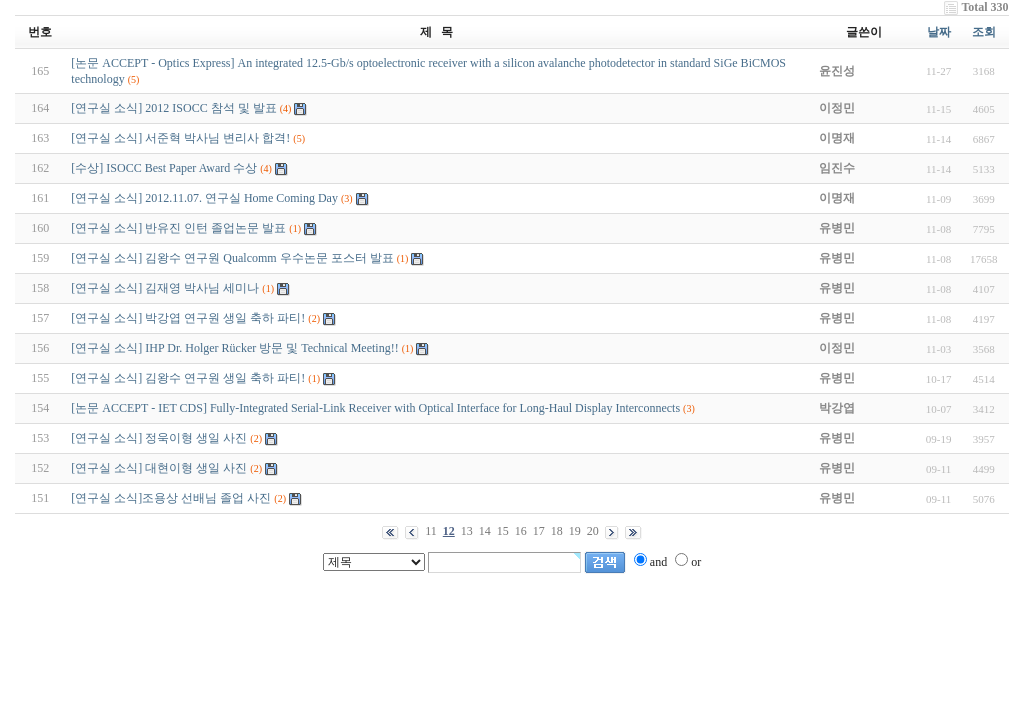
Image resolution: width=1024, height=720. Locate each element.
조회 (984, 32)
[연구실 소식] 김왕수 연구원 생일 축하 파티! (188, 378)
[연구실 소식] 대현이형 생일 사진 (159, 468)
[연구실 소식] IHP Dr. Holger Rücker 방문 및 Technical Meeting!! (234, 348)
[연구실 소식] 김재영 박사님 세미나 (165, 288)
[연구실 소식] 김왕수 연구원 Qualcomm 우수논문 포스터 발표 (232, 258)
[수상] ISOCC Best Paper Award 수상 (164, 168)
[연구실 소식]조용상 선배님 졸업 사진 (171, 498)
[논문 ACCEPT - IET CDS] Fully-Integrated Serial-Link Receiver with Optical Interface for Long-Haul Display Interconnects (375, 408)
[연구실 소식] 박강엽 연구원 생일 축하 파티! (188, 318)
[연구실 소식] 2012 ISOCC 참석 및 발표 (173, 108)
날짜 (939, 32)
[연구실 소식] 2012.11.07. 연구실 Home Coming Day (204, 198)
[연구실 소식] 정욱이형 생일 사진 (159, 438)
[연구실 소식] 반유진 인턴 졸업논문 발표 (178, 228)
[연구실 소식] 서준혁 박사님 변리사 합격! (180, 138)
